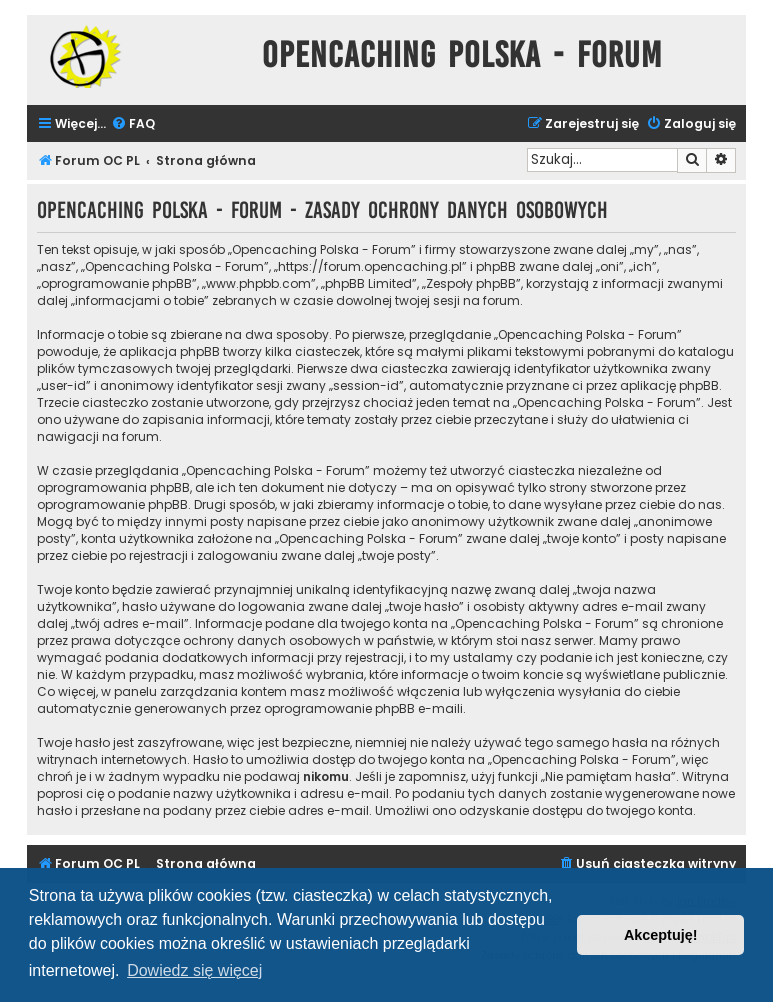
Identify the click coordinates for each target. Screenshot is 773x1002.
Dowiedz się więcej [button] (194, 970)
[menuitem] (133, 124)
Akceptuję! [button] (661, 935)
